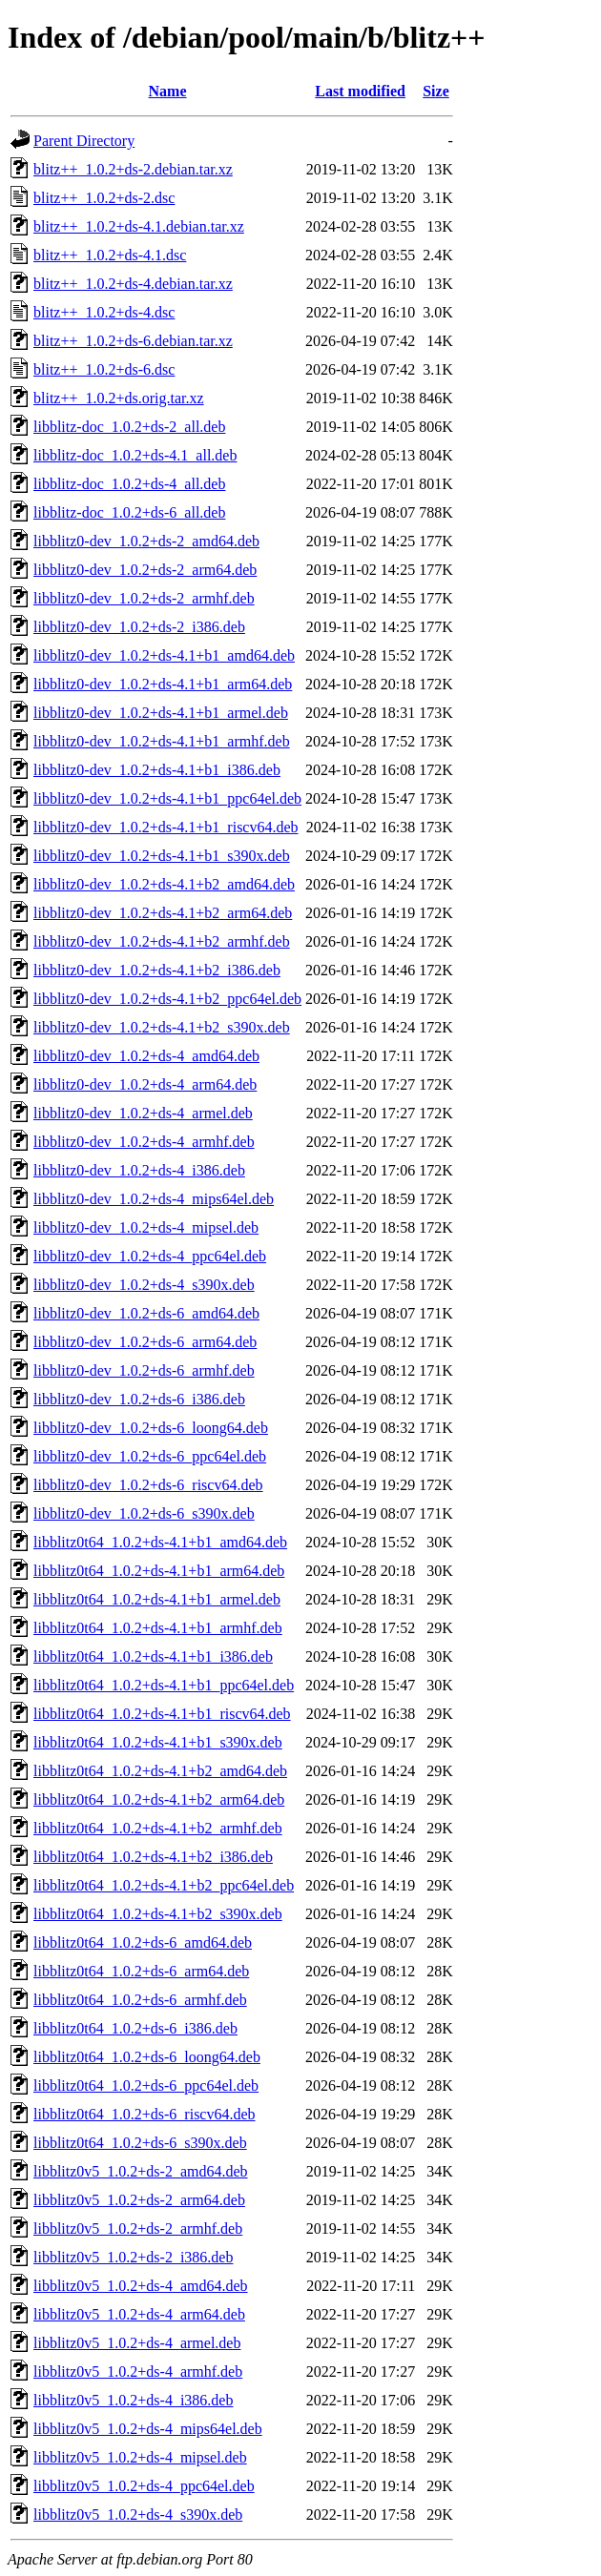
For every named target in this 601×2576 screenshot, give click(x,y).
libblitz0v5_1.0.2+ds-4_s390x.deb (137, 2514)
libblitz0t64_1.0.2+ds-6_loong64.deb (146, 2057)
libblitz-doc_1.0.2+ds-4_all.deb (129, 484)
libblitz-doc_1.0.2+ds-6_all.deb (129, 512)
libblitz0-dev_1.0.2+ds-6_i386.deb (139, 1399)
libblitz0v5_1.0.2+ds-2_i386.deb (133, 2257)
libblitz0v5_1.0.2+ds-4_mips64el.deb (147, 2429)
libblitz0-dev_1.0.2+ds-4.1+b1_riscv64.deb (166, 827)
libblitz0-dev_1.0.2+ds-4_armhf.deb (144, 1142)
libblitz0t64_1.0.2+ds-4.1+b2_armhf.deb (157, 1828)
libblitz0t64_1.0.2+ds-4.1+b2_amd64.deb (160, 1771)
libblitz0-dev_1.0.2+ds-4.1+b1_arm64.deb (162, 684)
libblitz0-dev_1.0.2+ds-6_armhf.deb (144, 1370)
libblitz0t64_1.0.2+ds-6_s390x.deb (140, 2143)
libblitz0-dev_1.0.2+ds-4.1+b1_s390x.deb (161, 856)
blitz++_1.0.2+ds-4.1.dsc (109, 255)
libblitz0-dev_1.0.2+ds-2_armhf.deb (144, 598)
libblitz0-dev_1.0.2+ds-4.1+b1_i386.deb (156, 770)
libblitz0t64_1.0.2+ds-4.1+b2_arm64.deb (158, 1799)
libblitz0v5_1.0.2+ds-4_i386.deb (133, 2400)
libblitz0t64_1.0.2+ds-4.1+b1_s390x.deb (157, 1742)
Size (436, 91)
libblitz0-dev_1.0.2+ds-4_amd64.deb (146, 1056)
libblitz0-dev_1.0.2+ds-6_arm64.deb (145, 1342)
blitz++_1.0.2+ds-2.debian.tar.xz (133, 169)
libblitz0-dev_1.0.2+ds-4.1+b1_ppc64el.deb (167, 798)
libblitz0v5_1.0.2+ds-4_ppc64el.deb (144, 2486)
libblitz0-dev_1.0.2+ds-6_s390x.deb (144, 1513)
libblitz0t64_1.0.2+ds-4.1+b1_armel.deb (156, 1599)
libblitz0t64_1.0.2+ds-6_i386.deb (135, 2028)
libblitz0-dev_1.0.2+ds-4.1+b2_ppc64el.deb (167, 999)
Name (168, 91)
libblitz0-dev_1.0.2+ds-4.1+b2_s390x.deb (161, 1027)
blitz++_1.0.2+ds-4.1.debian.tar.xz (138, 226)
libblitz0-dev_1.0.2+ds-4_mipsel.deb (146, 1227)
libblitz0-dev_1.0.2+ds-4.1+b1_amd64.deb (164, 655)
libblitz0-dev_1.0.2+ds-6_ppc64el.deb (149, 1456)
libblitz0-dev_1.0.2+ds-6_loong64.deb (150, 1428)
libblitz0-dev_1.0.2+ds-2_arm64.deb (145, 570)
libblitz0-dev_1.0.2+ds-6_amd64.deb (146, 1313)
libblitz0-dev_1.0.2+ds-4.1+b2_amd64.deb (164, 884)
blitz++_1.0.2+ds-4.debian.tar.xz (133, 284)
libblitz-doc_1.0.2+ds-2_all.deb (129, 427)
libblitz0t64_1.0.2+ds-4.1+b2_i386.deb (153, 1857)
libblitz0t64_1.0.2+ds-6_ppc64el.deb (146, 2085)
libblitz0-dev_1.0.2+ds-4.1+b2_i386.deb (156, 970)
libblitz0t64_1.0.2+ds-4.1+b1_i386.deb (153, 1656)
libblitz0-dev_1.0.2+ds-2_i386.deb (139, 627)
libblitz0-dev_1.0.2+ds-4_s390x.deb (144, 1285)
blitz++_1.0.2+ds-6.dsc (104, 369)
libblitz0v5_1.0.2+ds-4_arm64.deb (139, 2314)
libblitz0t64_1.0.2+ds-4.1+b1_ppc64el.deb (163, 1685)
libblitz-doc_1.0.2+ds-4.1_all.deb (135, 455)
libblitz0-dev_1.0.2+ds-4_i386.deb (139, 1170)
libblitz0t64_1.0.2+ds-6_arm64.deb (141, 1971)
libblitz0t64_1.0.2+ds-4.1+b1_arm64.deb (158, 1571)
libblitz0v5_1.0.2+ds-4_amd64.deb (140, 2286)
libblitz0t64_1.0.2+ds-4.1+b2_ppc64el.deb (163, 1885)
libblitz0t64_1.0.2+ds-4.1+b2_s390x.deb (157, 1914)
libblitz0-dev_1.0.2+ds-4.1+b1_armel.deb (160, 713)
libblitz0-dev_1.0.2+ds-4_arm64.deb (145, 1084)
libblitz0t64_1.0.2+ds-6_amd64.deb (142, 1942)
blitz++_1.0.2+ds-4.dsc (104, 312)
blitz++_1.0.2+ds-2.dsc (104, 198)
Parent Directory (84, 141)
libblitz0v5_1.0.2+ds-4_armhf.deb (137, 2371)
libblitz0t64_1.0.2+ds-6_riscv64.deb (144, 2114)
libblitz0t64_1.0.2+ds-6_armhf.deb (140, 2000)
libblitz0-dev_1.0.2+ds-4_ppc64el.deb (149, 1256)
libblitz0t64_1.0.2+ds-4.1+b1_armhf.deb (157, 1628)
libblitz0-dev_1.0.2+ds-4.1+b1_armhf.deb (161, 741)
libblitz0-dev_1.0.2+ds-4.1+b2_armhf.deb (161, 941)
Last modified (360, 91)
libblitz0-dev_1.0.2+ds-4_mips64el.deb (153, 1199)
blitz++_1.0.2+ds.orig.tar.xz (118, 398)
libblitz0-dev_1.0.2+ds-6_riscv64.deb (148, 1485)
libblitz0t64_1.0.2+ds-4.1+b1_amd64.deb (160, 1542)
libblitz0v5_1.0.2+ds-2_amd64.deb (140, 2171)
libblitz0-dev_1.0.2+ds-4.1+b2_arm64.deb (162, 913)
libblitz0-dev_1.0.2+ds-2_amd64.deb (146, 541)
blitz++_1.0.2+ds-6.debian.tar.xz (133, 341)
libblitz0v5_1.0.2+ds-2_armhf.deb (137, 2228)
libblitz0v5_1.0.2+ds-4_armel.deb (136, 2343)
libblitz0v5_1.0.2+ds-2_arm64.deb (139, 2200)
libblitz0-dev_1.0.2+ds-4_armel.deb (143, 1113)
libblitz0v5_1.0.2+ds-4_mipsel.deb (140, 2457)
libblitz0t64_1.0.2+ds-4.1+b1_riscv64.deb (162, 1714)
